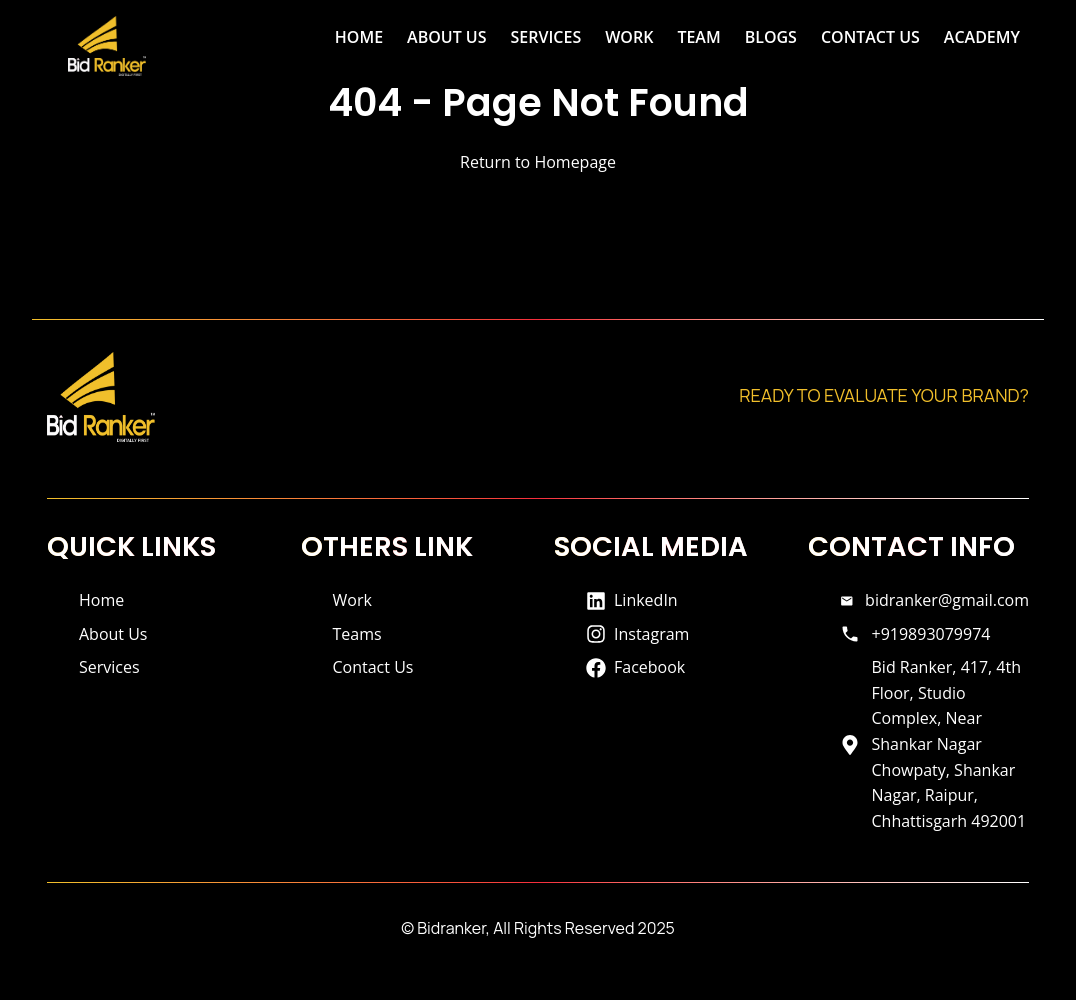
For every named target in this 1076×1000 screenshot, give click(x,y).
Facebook (635, 667)
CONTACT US (870, 37)
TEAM (698, 37)
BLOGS (771, 37)
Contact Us (373, 667)
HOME (359, 37)
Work (352, 600)
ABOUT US (446, 37)
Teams (357, 634)
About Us (113, 634)
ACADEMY (982, 37)
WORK (629, 37)
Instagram (637, 634)
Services (109, 667)
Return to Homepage (538, 162)
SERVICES (546, 37)
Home (101, 600)
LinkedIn (632, 600)
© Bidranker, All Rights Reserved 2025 (538, 928)
